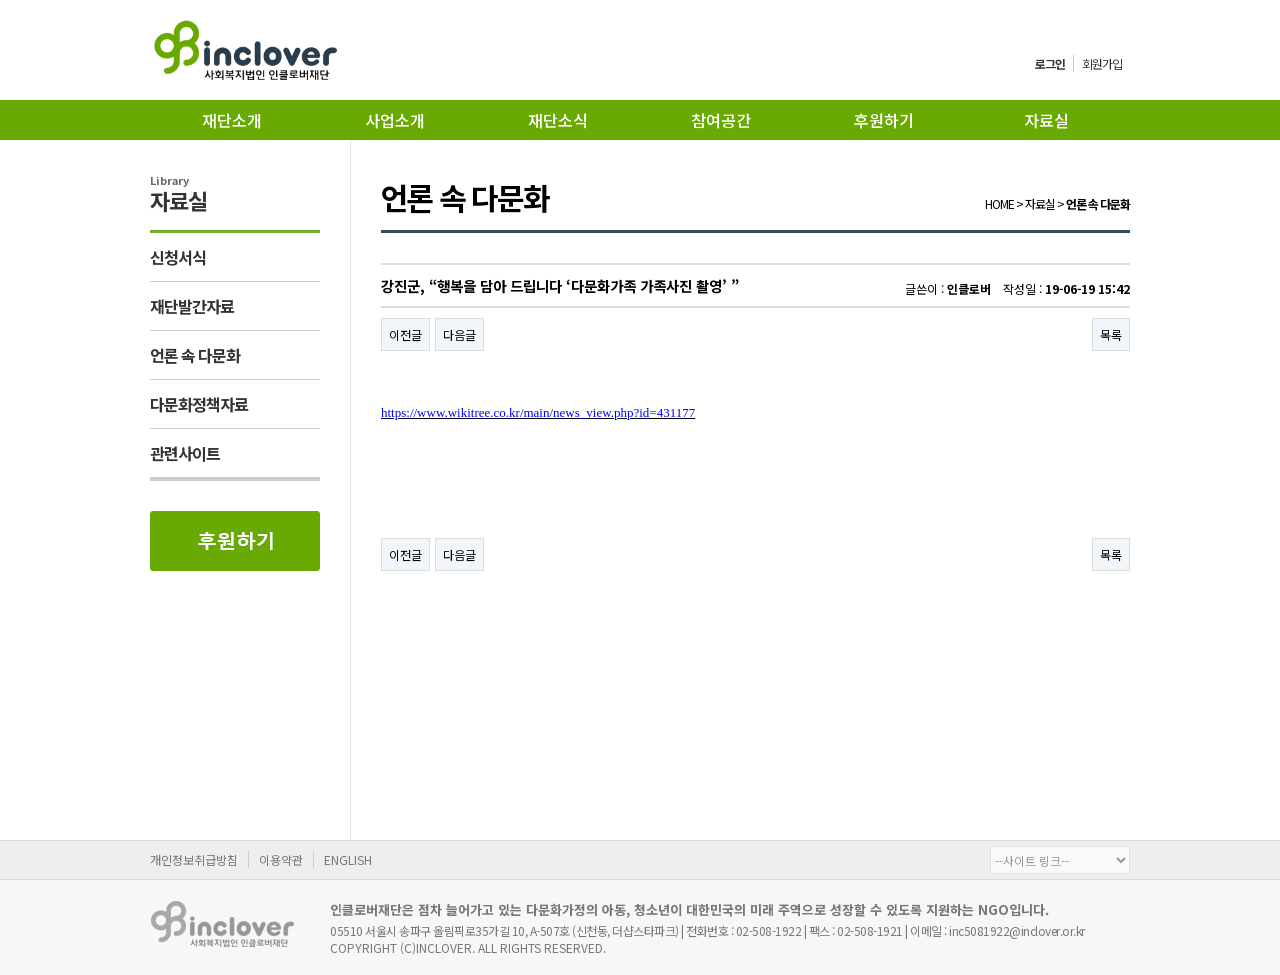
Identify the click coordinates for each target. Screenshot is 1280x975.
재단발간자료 (192, 306)
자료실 (1046, 120)
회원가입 (1102, 63)
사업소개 (395, 120)
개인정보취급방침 (194, 859)
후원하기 (884, 120)
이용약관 (281, 859)
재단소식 (558, 120)
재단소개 (232, 120)
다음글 (459, 334)
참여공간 (721, 120)
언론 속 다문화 (195, 355)
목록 (1111, 334)
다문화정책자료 (199, 404)
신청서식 (178, 257)
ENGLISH (348, 859)
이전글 (405, 334)
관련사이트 (185, 453)
